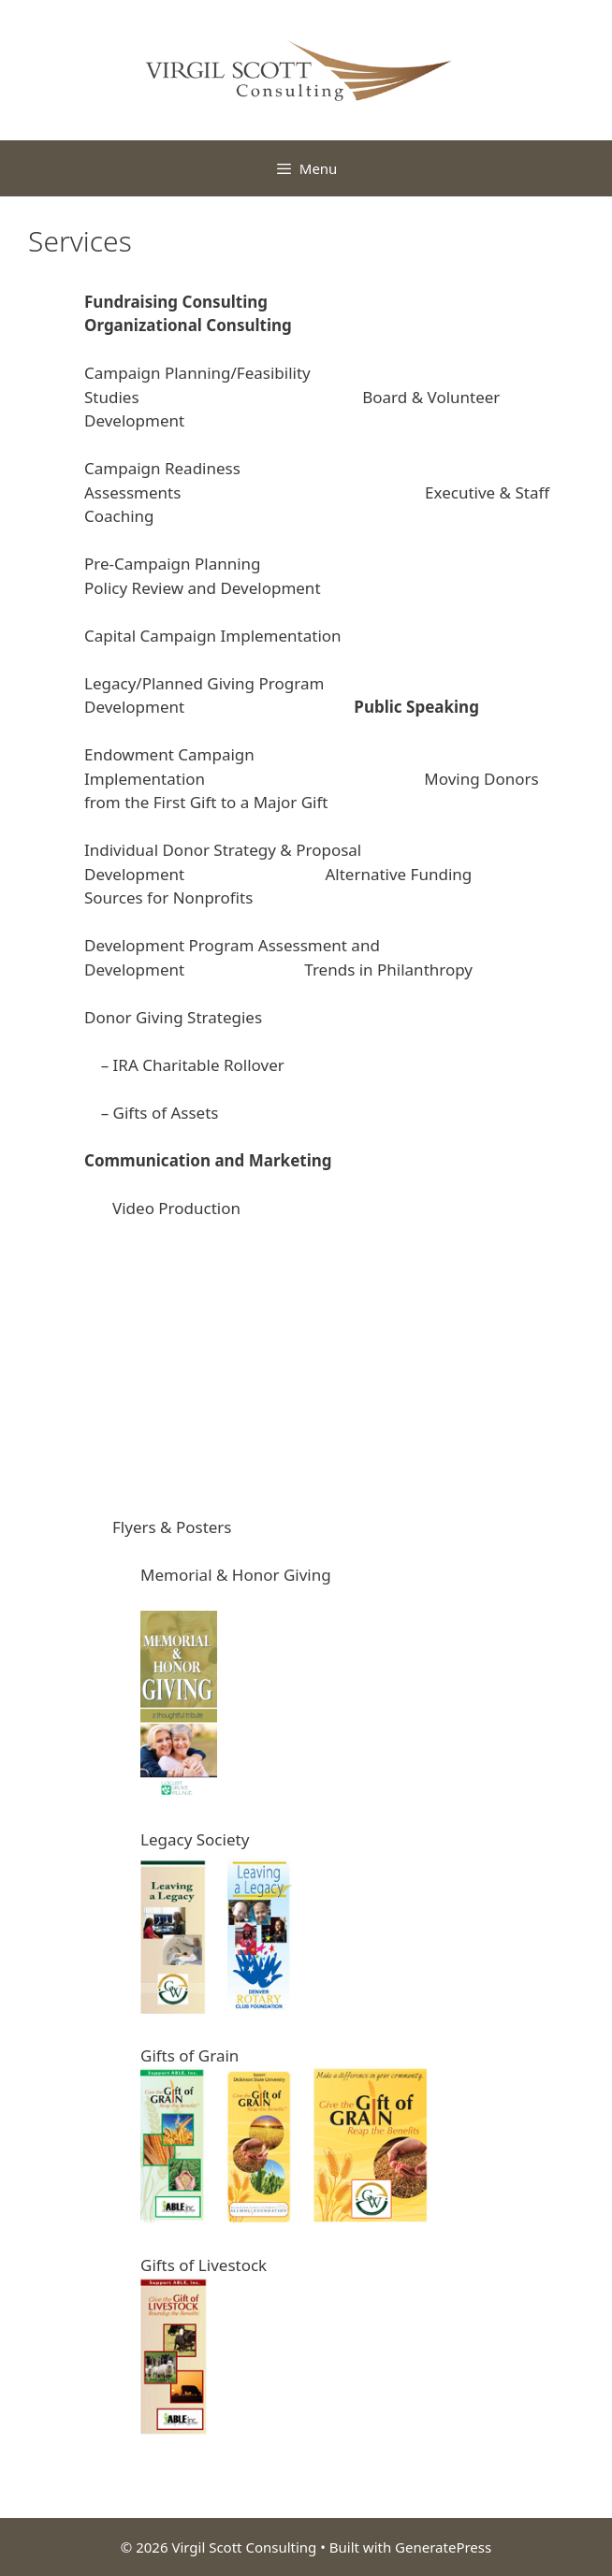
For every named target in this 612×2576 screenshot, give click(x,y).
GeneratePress (443, 2547)
